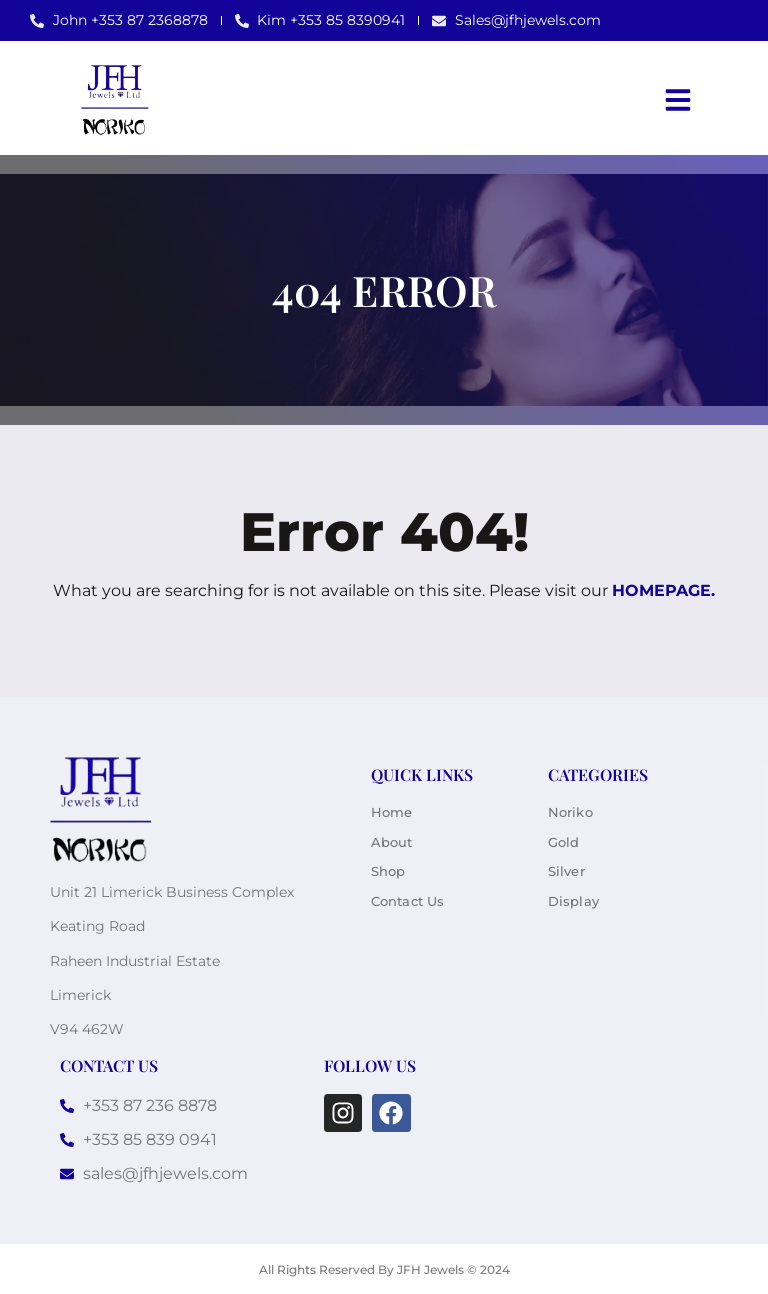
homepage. (663, 590)
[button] (678, 100)
